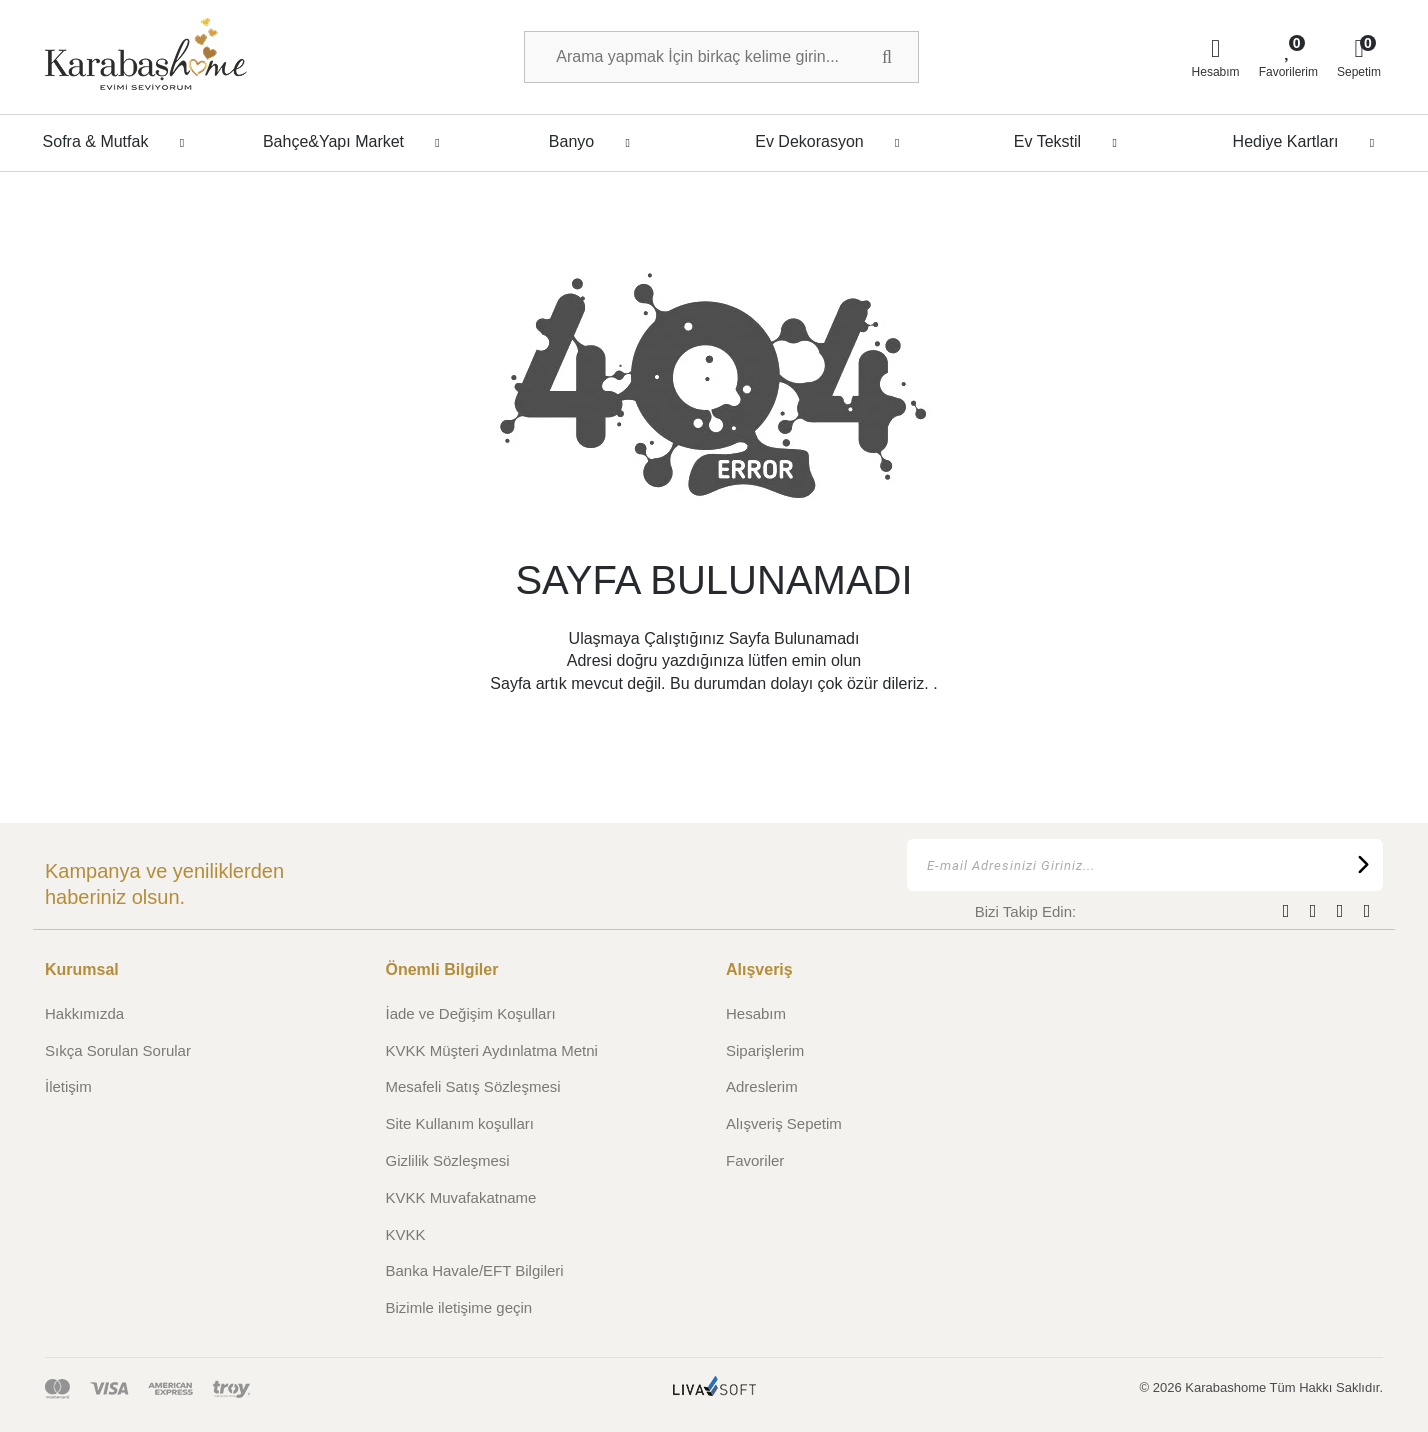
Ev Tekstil (1071, 142)
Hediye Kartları (1309, 142)
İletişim (68, 1086)
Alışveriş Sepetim (784, 1123)
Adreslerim (762, 1086)
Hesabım (756, 1013)
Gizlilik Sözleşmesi (448, 1160)
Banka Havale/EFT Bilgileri (475, 1270)
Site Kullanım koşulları (460, 1123)
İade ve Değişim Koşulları (471, 1013)
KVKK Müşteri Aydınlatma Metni (492, 1050)
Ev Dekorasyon (833, 142)
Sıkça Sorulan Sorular (118, 1050)
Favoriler (755, 1160)
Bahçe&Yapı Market (357, 142)
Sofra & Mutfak (119, 142)
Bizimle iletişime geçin (459, 1307)
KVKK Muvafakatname (461, 1197)
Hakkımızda (84, 1013)
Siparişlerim (765, 1050)
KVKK (406, 1234)
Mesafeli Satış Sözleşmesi (473, 1086)
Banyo (595, 142)
